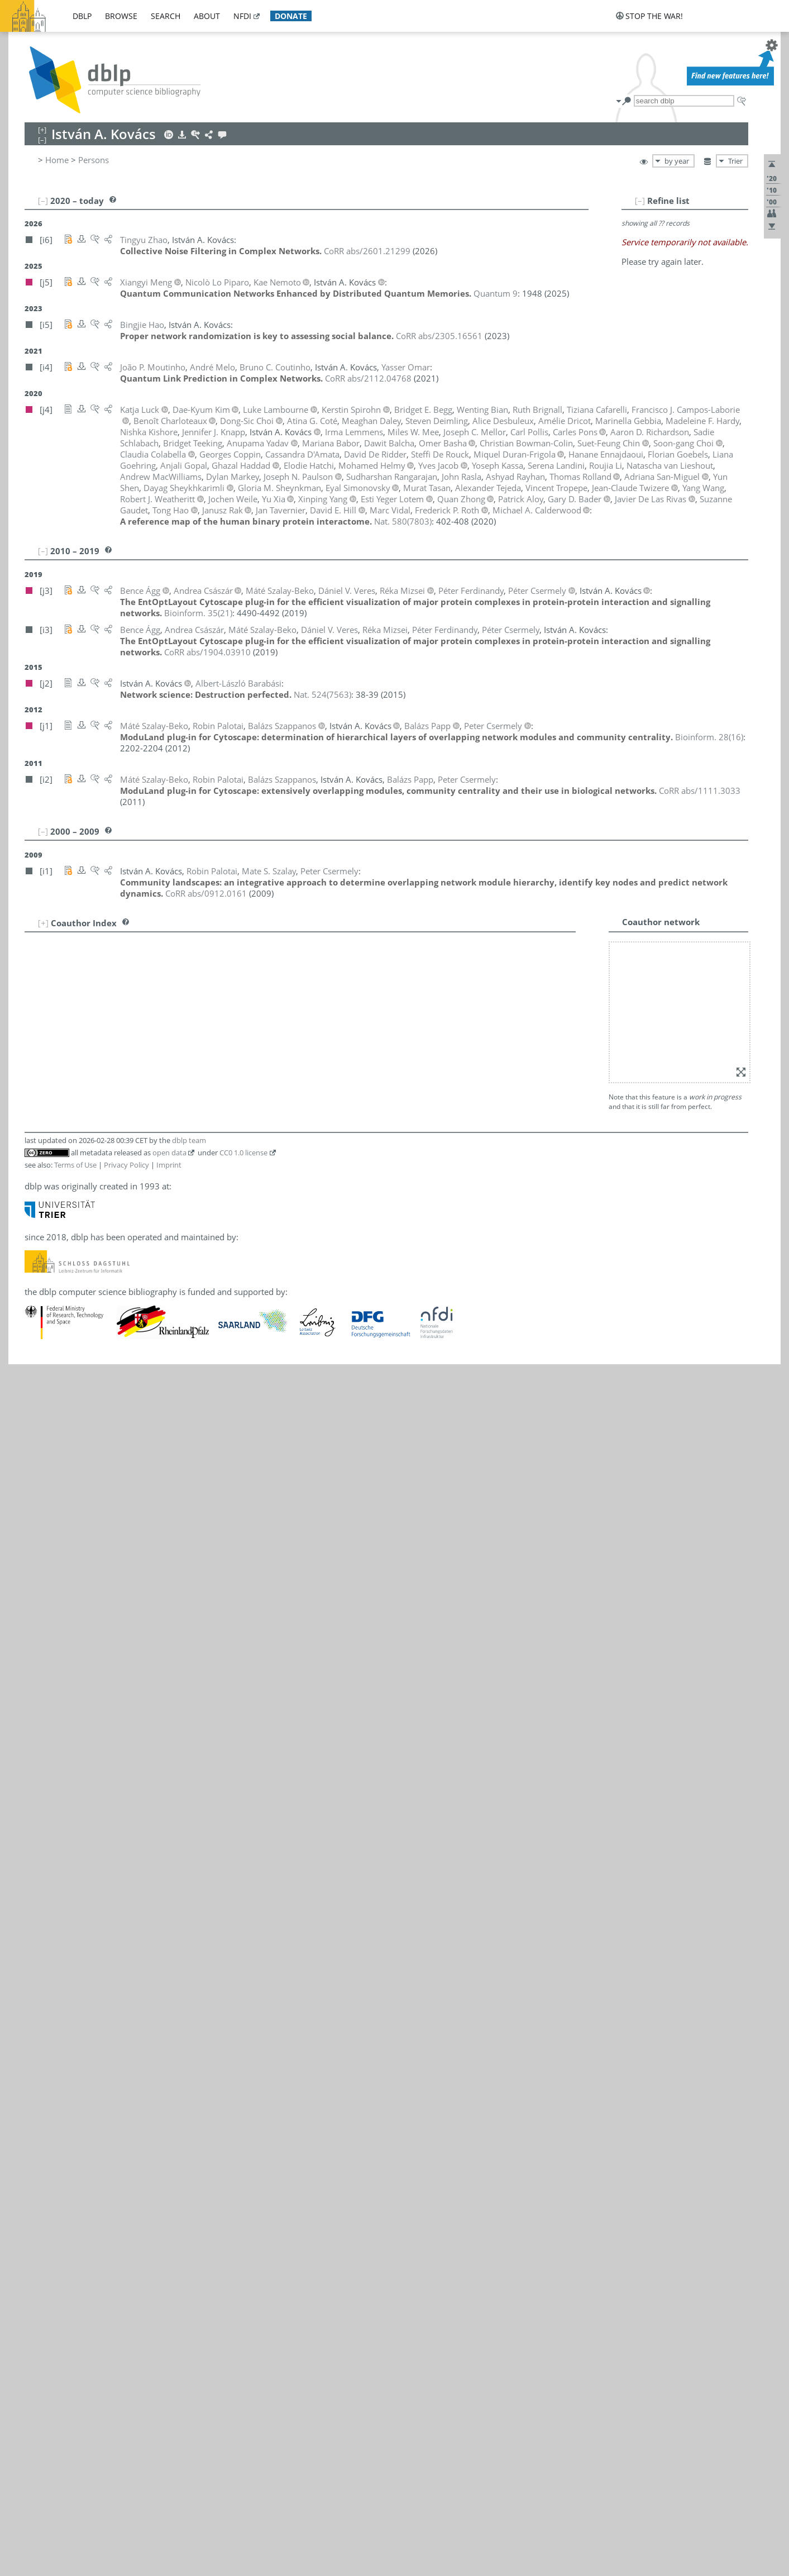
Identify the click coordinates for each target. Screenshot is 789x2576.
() (403, 521)
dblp (82, 16)
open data (169, 1006)
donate (291, 16)
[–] (674, 200)
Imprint (168, 1018)
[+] (43, 922)
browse (121, 16)
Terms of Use (75, 1018)
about (207, 16)
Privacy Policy (126, 1018)
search (165, 16)
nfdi (242, 16)
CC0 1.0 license (243, 1006)
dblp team (189, 993)
